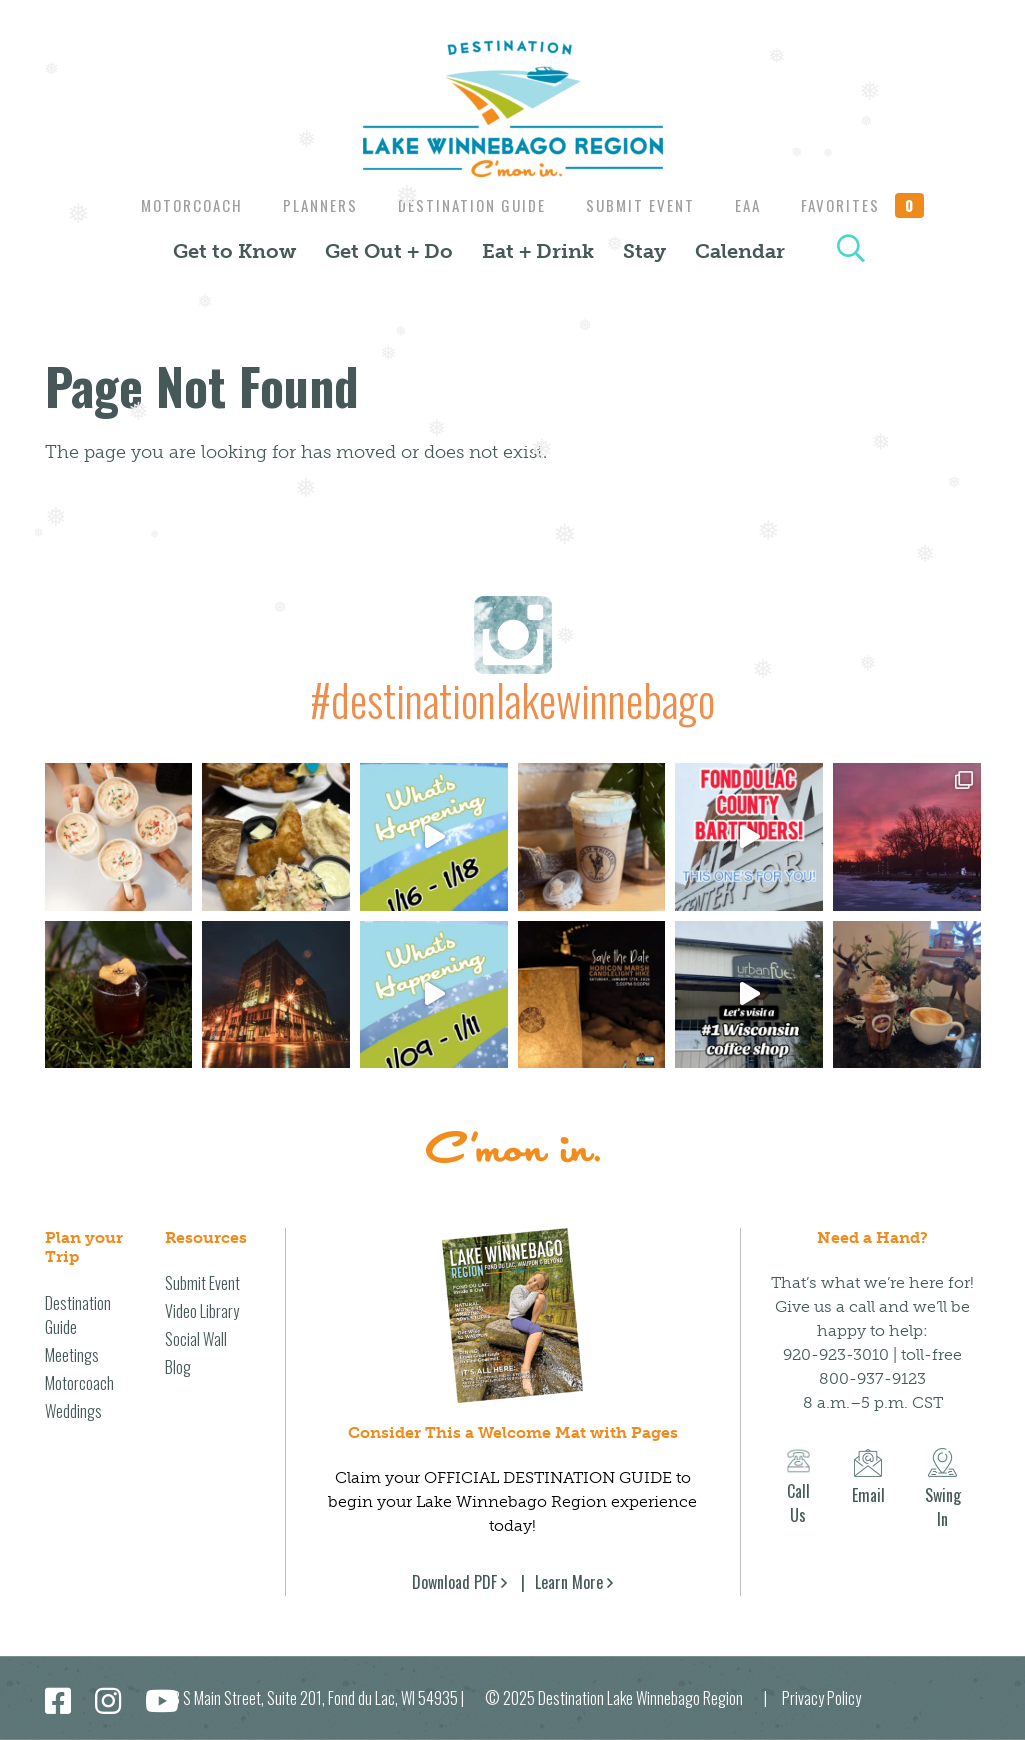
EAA (755, 205)
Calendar (740, 251)
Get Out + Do (389, 251)
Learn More (569, 1582)
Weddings (73, 1411)
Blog (178, 1367)
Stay (644, 251)
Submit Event (642, 205)
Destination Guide (469, 205)
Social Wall (196, 1339)
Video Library (202, 1311)
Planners (312, 205)
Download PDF (454, 1582)
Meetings (72, 1355)
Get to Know (234, 251)
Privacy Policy (821, 1698)
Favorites (875, 205)
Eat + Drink (538, 251)
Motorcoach (179, 205)
